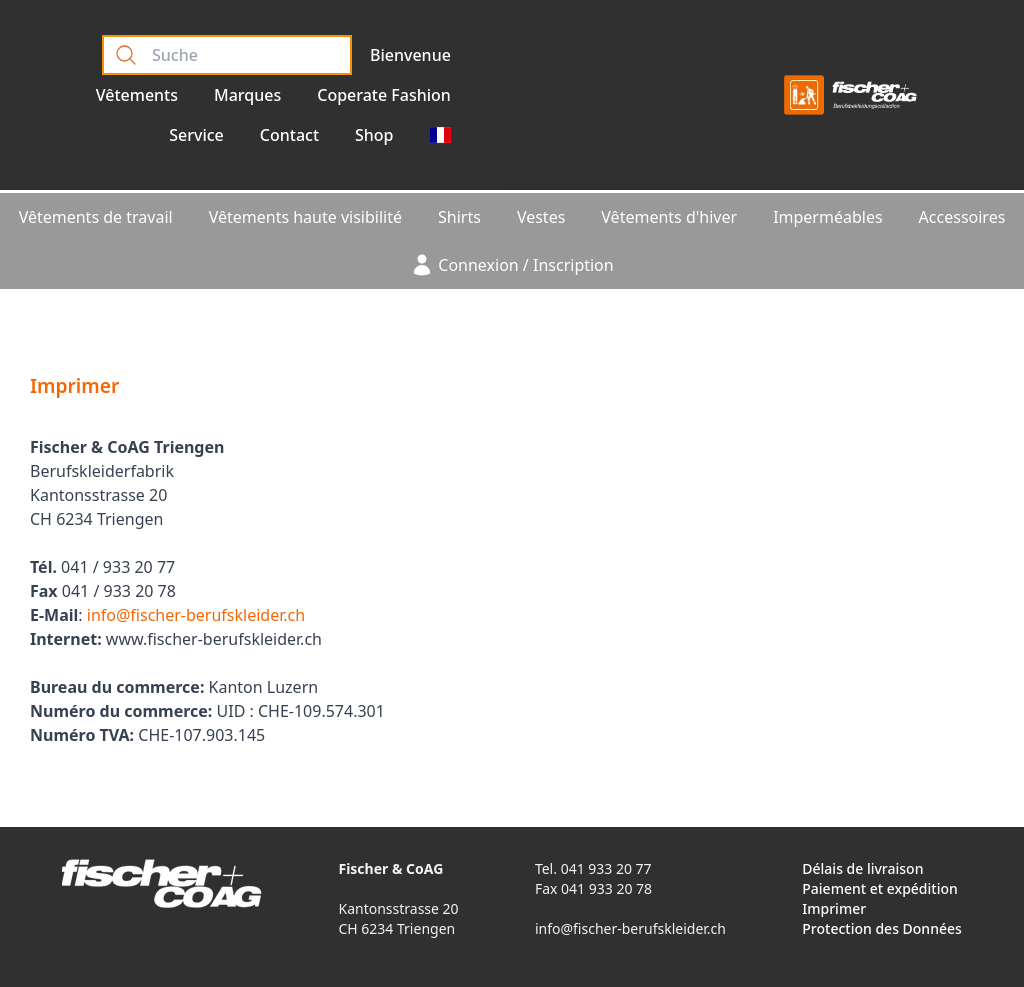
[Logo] (850, 95)
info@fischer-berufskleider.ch (196, 615)
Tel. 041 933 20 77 (593, 868)
